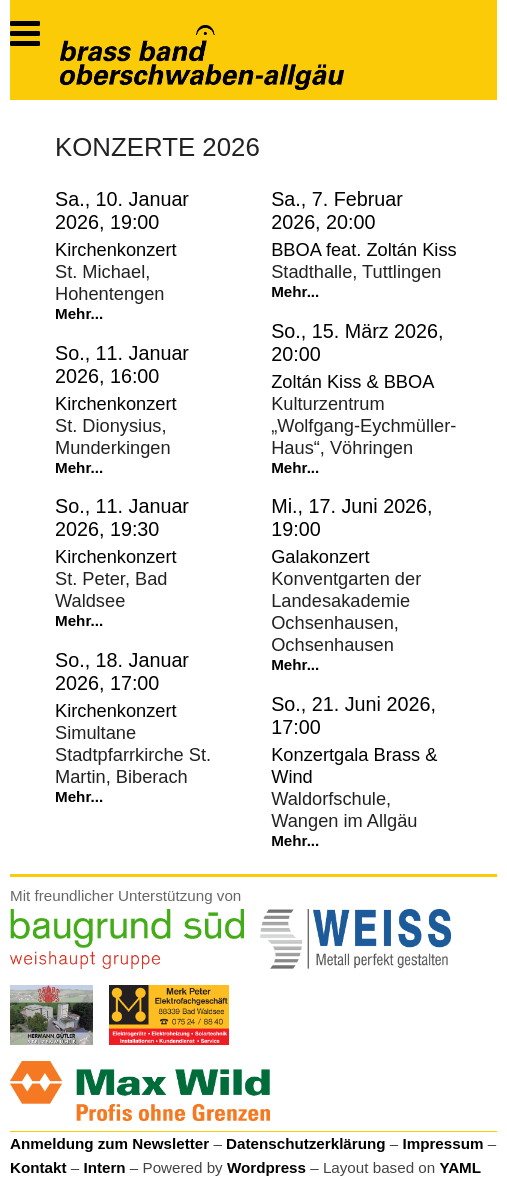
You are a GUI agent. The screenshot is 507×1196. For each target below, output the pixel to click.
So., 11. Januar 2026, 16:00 (122, 364)
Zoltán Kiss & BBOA (352, 381)
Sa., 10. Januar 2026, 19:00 (122, 210)
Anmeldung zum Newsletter (109, 1143)
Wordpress (266, 1167)
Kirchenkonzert (116, 249)
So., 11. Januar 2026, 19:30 (122, 517)
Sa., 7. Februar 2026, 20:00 (337, 210)
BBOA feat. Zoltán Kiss (363, 249)
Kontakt (38, 1167)
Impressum (442, 1143)
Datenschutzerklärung (306, 1143)
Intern (104, 1167)
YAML (460, 1167)
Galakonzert (320, 556)
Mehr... (79, 313)
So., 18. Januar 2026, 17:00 (122, 671)
